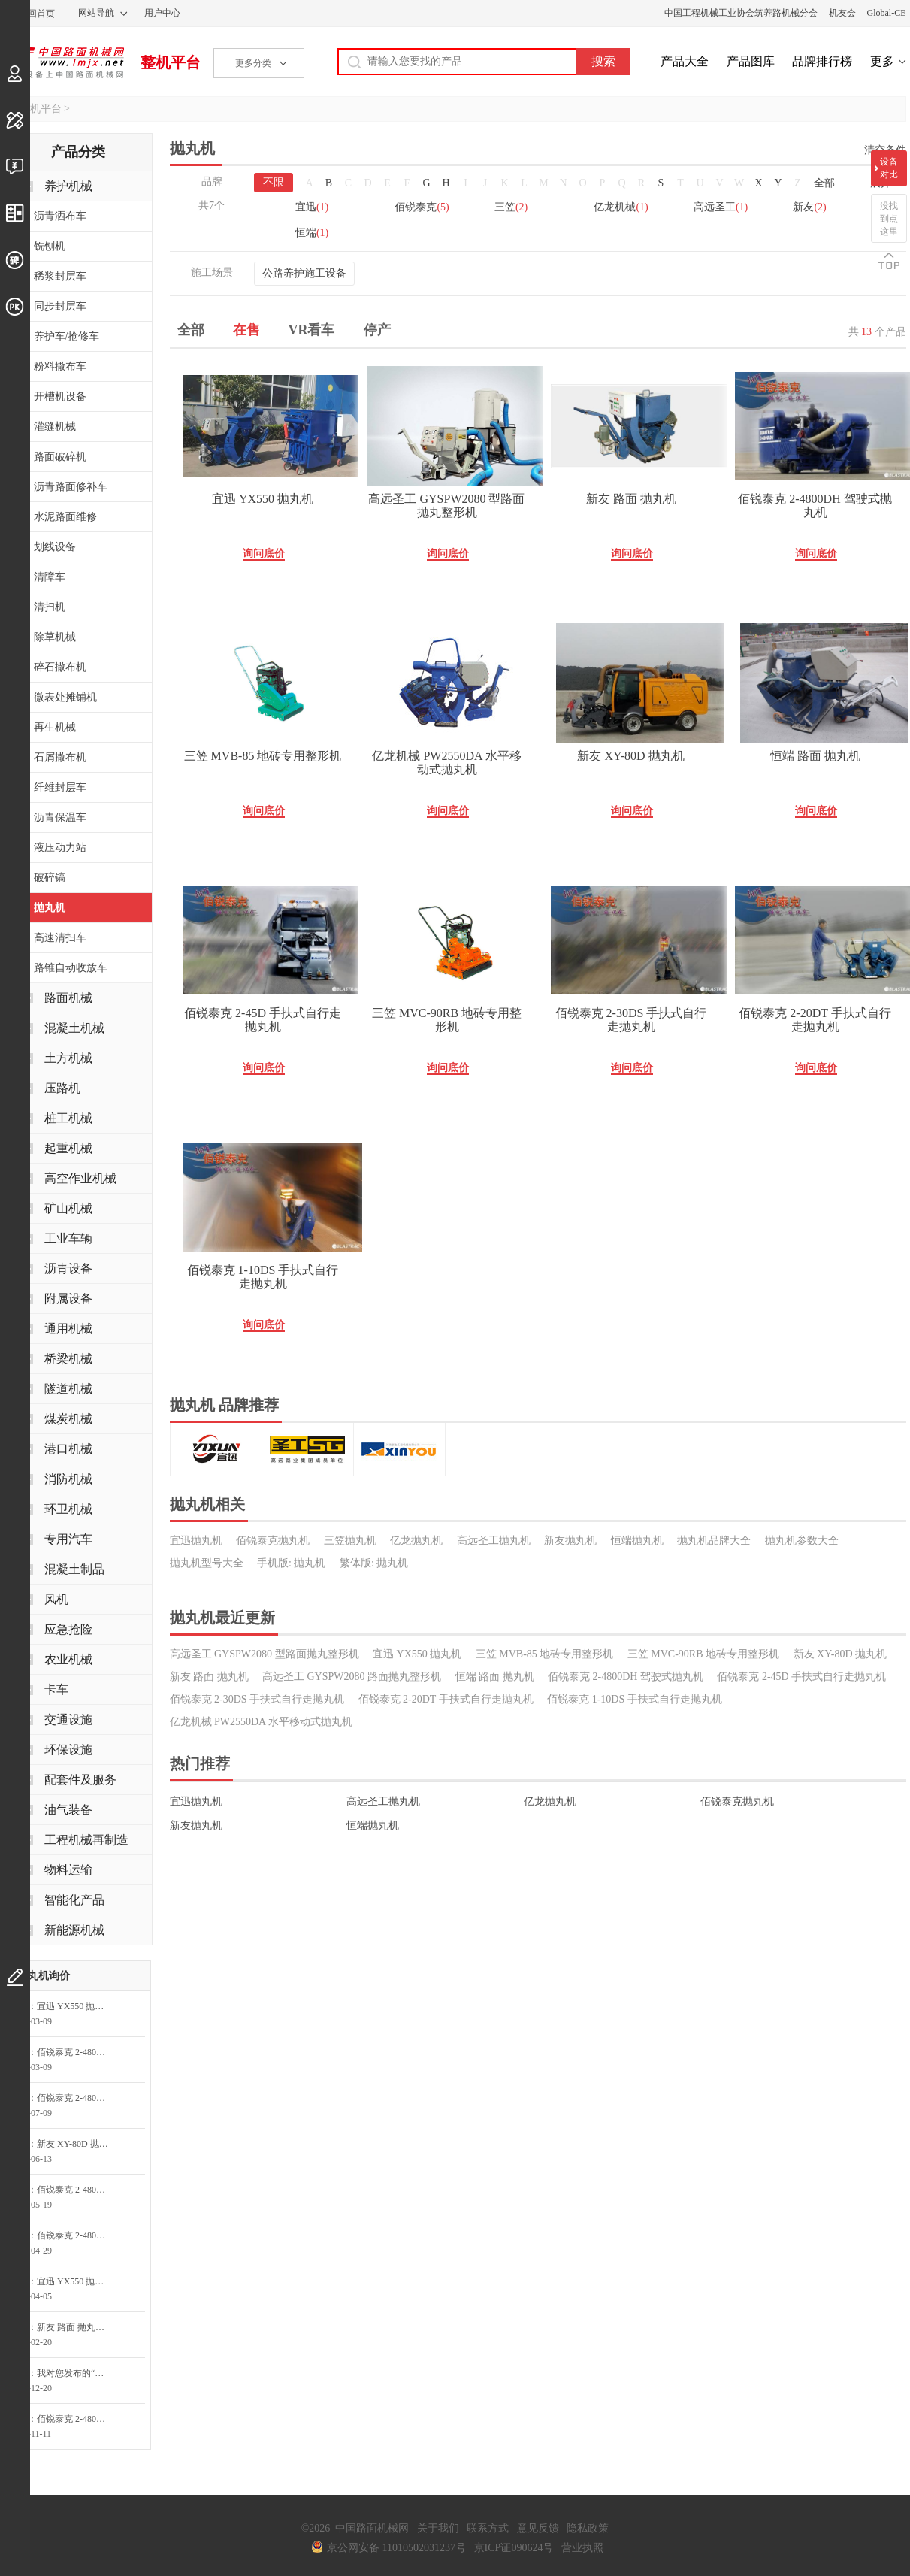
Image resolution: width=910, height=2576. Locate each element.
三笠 (511, 207)
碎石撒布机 (60, 667)
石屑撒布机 (60, 757)
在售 (246, 330)
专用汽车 (68, 1539)
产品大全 (685, 61)
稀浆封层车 (60, 276)
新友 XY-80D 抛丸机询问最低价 (76, 2144)
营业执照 (582, 2547)
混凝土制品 (74, 1569)
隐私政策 (588, 2528)
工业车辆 (68, 1238)
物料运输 (68, 1869)
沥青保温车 (60, 817)
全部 (824, 183)
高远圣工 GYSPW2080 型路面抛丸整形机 (446, 505)
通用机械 (68, 1328)
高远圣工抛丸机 (494, 1540)
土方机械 (68, 1058)
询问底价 (264, 553)
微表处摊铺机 (65, 697)
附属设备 (68, 1298)
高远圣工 (721, 207)
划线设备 (55, 546)
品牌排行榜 (822, 61)
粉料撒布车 (60, 366)
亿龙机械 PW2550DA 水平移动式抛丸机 (446, 762)
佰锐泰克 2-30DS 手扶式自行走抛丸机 (631, 1019)
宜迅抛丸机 (196, 1540)
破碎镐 (49, 877)
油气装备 (68, 1809)
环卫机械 (68, 1509)
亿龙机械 (621, 207)
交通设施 (68, 1719)
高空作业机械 (80, 1178)
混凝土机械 (74, 1028)
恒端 (311, 232)
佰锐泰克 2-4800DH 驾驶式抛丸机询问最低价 (76, 2052)
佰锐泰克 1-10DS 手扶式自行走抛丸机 (263, 1277)
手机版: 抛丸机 (291, 1563)
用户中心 (162, 13)
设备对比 (889, 168)
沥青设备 (68, 1268)
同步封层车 (60, 306)
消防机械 (68, 1479)
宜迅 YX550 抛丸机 (262, 498)
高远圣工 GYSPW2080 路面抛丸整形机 (351, 1676)
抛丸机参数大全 (802, 1540)
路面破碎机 (60, 456)
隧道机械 (68, 1388)
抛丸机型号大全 (206, 1563)
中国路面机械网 (64, 62)
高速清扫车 (60, 937)
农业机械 (68, 1659)
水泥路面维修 (65, 516)
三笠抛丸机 (350, 1540)
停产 (377, 330)
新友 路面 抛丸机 (631, 498)
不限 (273, 182)
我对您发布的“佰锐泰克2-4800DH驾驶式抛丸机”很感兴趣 (76, 2373)
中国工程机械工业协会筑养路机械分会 (741, 13)
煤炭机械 (68, 1418)
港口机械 (68, 1448)
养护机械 (68, 186)
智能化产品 (74, 1899)
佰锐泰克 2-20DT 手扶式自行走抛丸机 (814, 1019)
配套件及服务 (80, 1779)
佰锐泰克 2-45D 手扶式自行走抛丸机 (262, 1019)
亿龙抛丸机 (416, 1540)
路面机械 (68, 997)
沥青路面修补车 (70, 486)
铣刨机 (49, 246)
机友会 (842, 13)
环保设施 (68, 1749)
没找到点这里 (889, 219)
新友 (809, 207)
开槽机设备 (60, 396)
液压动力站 (60, 847)
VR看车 (312, 330)
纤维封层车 (60, 787)
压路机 (62, 1088)
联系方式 (488, 2528)
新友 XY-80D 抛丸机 (630, 755)
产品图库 (751, 61)
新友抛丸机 (570, 1540)
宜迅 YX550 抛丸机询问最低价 (76, 2006)
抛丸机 (49, 907)
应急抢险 (68, 1629)
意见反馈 (538, 2528)
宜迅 (311, 207)
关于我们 (438, 2528)
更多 (882, 61)
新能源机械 (74, 1930)
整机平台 (171, 62)
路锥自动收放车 (70, 967)
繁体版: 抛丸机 (374, 1563)
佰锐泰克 (422, 207)
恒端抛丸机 (637, 1540)
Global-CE (886, 13)
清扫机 (49, 607)
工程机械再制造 (86, 1839)
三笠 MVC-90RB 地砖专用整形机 (447, 1019)
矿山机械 (68, 1208)
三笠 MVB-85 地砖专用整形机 (263, 755)
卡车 (56, 1689)
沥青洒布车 (60, 216)
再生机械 (55, 727)
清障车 (49, 577)
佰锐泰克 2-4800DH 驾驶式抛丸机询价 (76, 2419)
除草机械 (55, 637)
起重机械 (68, 1148)
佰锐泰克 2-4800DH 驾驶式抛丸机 (814, 505)
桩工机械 (68, 1118)
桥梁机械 (68, 1358)
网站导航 (96, 13)
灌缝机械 (55, 426)
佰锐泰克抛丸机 (273, 1540)
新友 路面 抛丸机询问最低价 (76, 2327)
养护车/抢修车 (67, 336)
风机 (56, 1599)
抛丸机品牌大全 (714, 1540)
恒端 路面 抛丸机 (815, 755)
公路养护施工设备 (304, 273)
